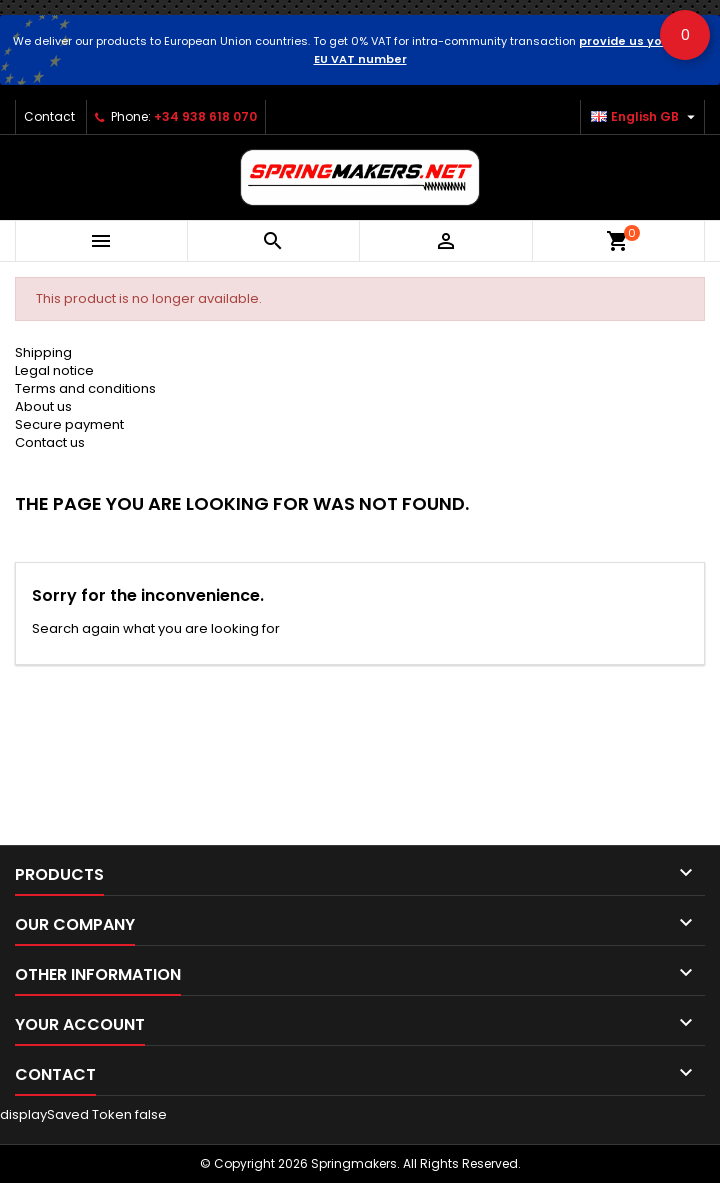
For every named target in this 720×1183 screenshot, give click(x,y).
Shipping (43, 352)
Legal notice (54, 370)
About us (43, 406)
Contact (49, 116)
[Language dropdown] (645, 117)
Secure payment (69, 424)
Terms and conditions (85, 388)
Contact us (50, 442)
